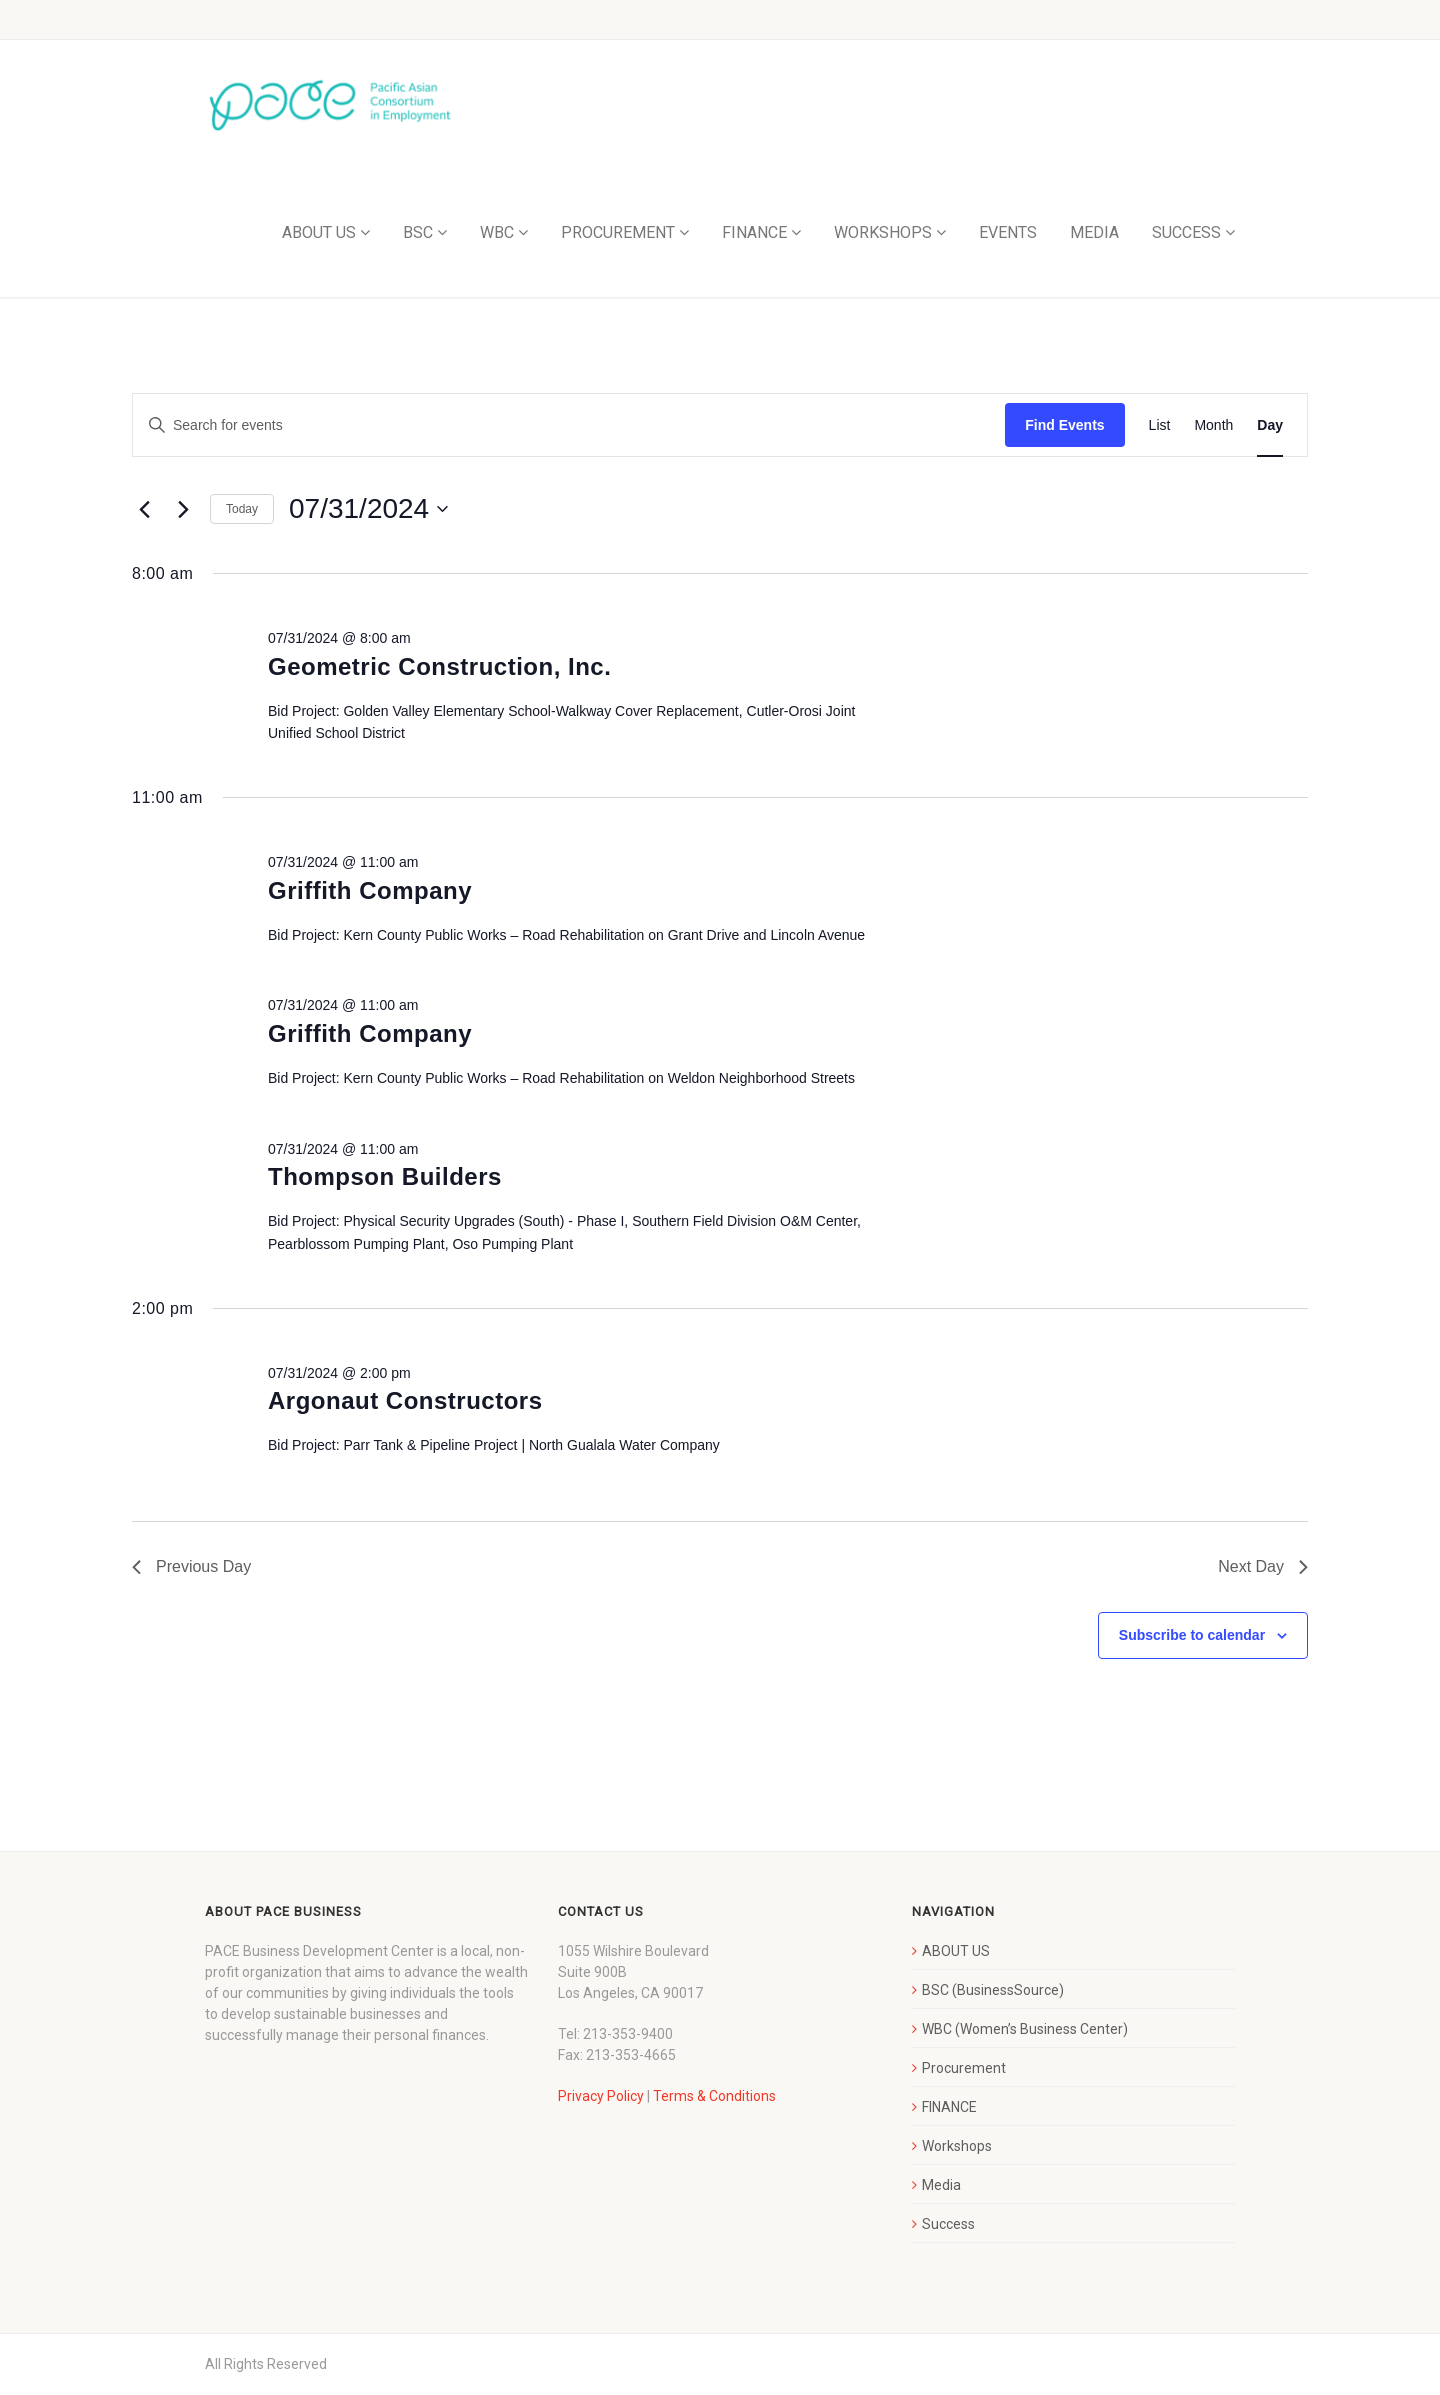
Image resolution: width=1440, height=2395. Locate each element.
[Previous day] (144, 509)
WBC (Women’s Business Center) (1025, 2029)
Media (941, 2185)
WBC (497, 232)
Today (242, 509)
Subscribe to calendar (1192, 1635)
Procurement (964, 2068)
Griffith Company (370, 890)
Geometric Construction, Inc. (439, 666)
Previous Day (191, 1566)
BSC (418, 232)
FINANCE (754, 232)
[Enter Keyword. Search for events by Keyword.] (569, 425)
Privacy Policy (601, 2096)
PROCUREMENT (618, 232)
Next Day (1263, 1566)
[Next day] (183, 509)
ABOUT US (319, 232)
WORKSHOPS (883, 232)
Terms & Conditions (714, 2096)
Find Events (1064, 425)
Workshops (957, 2146)
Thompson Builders (385, 1176)
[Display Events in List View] (1160, 425)
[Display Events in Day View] (1270, 425)
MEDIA (1094, 232)
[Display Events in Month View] (1213, 425)
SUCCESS (1186, 232)
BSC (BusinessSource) (993, 1990)
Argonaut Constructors (405, 1400)
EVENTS (1008, 232)
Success (948, 2224)
